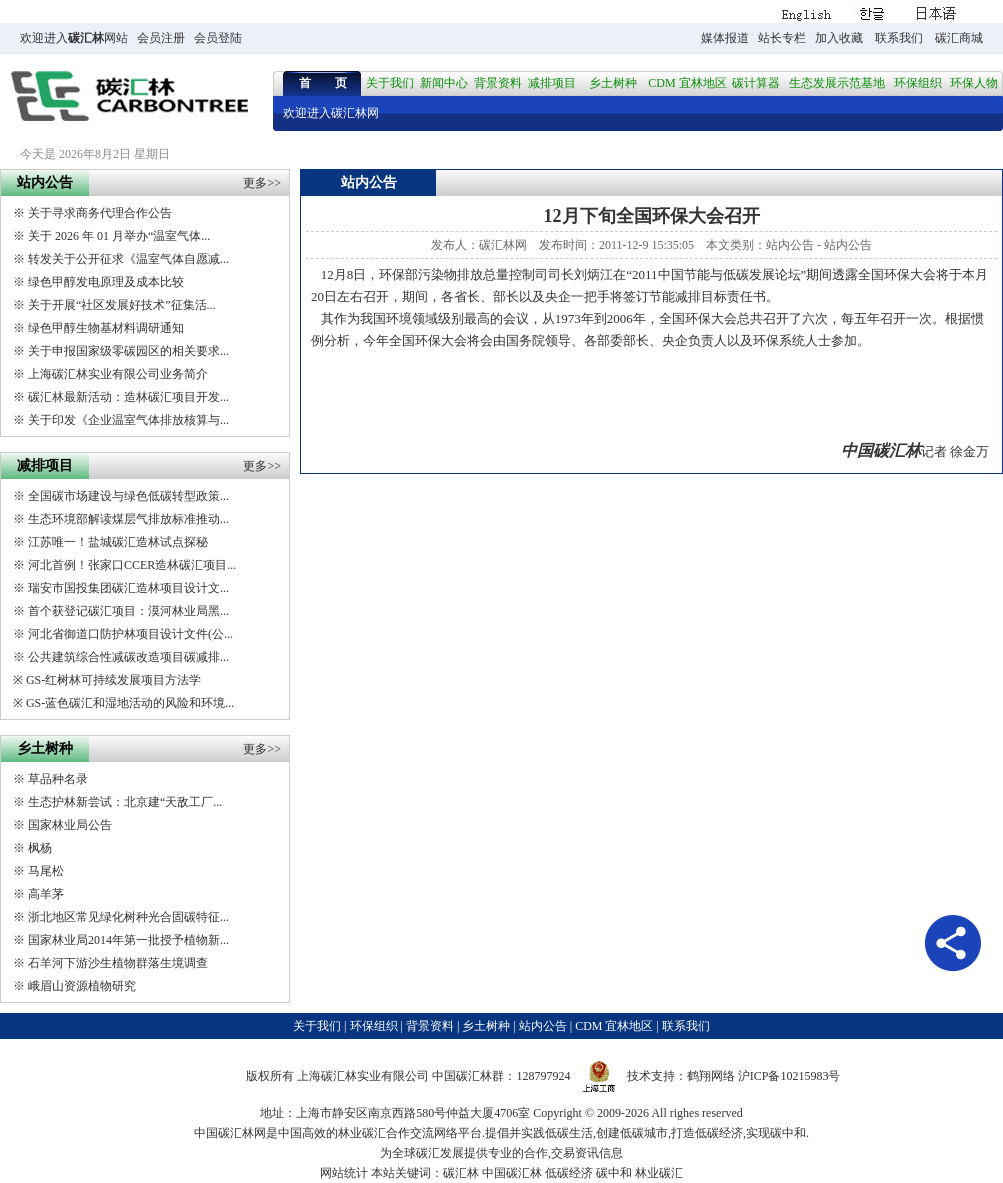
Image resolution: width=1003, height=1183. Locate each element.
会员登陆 (218, 38)
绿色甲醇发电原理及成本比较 (106, 282)
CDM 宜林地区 (687, 83)
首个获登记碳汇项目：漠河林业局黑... (128, 611)
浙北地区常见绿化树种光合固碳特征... (128, 917)
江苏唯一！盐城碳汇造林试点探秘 (118, 542)
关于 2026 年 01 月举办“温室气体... (119, 236)
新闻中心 (444, 83)
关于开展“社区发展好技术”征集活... (122, 305)
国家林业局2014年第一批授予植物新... (128, 940)
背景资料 (498, 83)
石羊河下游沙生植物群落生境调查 (118, 963)
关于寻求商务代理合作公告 (100, 213)
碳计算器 (756, 83)
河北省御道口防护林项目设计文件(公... (130, 634)
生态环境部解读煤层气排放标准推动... (128, 519)
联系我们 (899, 38)
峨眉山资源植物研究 (82, 986)
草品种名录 (58, 779)
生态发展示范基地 (837, 83)
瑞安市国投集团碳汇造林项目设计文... (128, 588)
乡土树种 (613, 83)
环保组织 (918, 83)
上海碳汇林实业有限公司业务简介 (118, 374)
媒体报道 (725, 38)
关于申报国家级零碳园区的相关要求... (128, 351)
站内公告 (790, 245)
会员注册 (161, 38)
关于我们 (390, 83)
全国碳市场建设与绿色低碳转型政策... (128, 496)
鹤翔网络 (711, 1076)
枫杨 (40, 848)
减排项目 (552, 83)
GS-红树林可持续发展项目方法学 (113, 680)
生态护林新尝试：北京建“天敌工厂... (125, 802)
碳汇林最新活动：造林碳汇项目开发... (128, 397)
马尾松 (46, 871)
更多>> (262, 183)
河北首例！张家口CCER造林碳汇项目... (132, 565)
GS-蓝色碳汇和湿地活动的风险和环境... (130, 703)
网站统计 (344, 1173)
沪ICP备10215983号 (789, 1076)
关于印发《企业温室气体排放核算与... (128, 420)
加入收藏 (839, 38)
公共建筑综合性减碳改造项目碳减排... (128, 657)
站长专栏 (782, 38)
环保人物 (974, 83)
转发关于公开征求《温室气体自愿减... (128, 259)
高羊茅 (46, 894)
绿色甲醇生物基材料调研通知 (106, 328)
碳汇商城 (959, 38)
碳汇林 (86, 38)
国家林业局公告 (70, 825)
